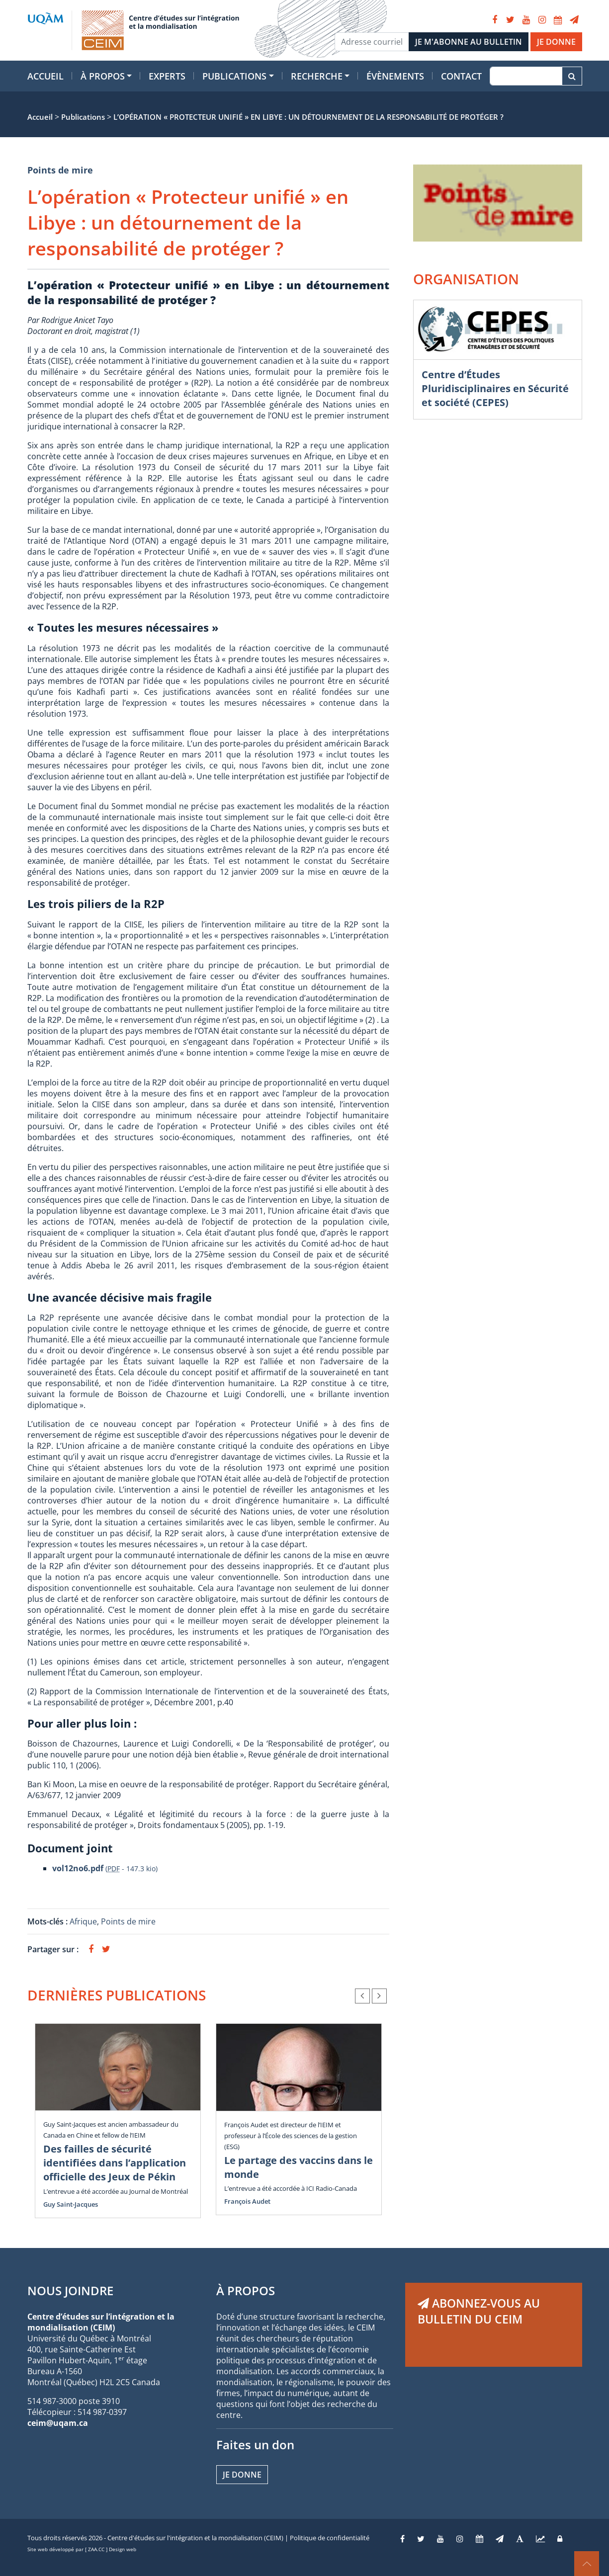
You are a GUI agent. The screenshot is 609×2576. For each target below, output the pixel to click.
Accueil (45, 76)
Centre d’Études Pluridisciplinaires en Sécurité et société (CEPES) (495, 388)
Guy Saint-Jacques (70, 2204)
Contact (461, 76)
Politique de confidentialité (329, 2537)
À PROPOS (245, 2290)
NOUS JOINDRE (70, 2290)
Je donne (242, 2474)
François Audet (247, 2201)
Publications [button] (234, 76)
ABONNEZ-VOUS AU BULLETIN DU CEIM (479, 2311)
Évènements (395, 76)
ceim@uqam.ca (57, 2422)
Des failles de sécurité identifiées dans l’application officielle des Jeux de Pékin (114, 2162)
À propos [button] (103, 76)
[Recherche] (526, 76)
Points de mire (60, 170)
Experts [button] (167, 76)
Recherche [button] (317, 76)
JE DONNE (556, 41)
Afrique (83, 1921)
